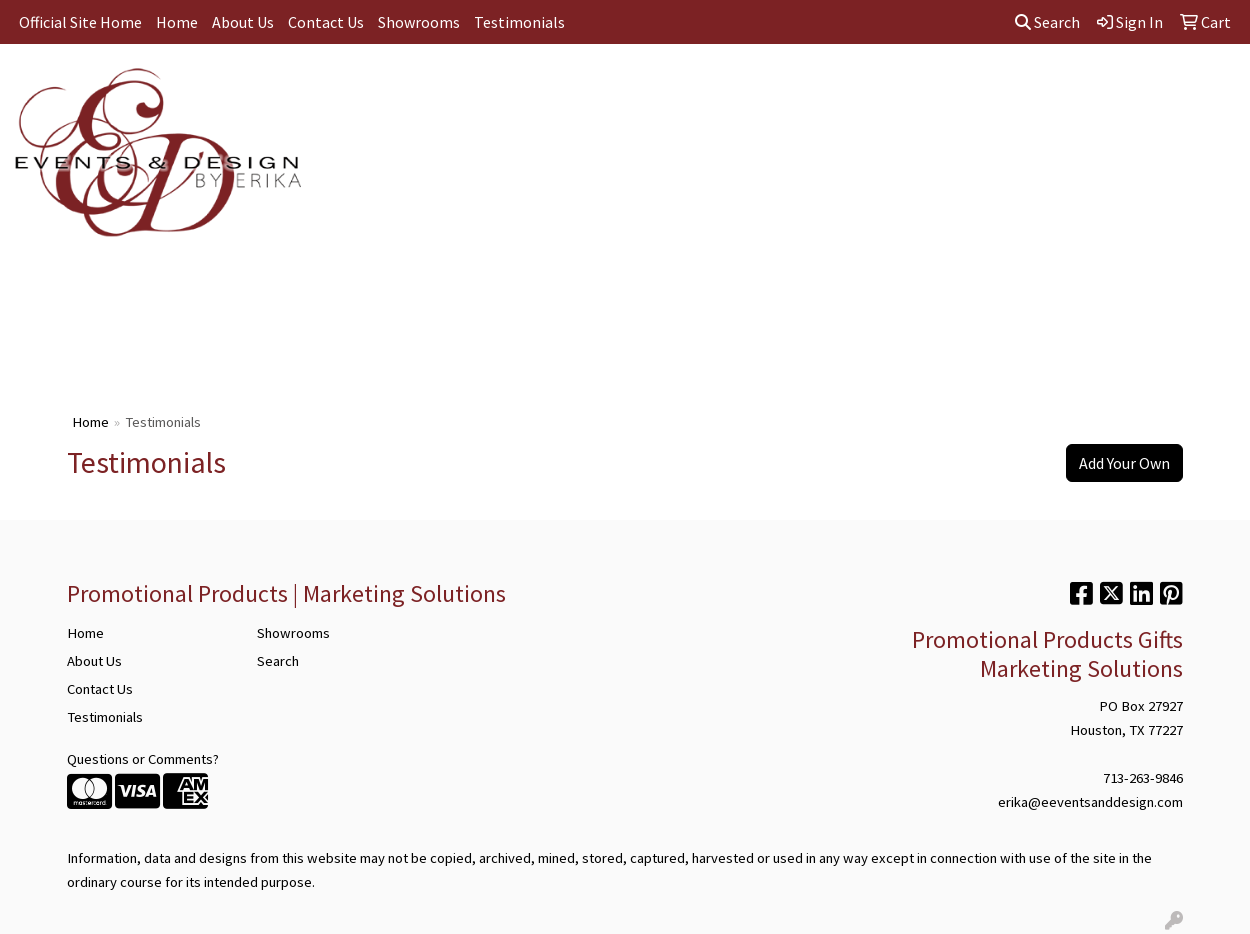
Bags (509, 88)
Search (1047, 22)
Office (672, 88)
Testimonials (519, 22)
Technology (943, 88)
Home (177, 22)
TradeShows (761, 88)
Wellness (1038, 88)
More (1115, 88)
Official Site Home (80, 22)
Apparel (437, 88)
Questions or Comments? (143, 759)
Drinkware (589, 88)
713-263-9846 (1143, 778)
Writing (853, 88)
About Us (243, 22)
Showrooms (419, 22)
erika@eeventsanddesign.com (1090, 802)
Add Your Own (1124, 463)
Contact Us (326, 22)
